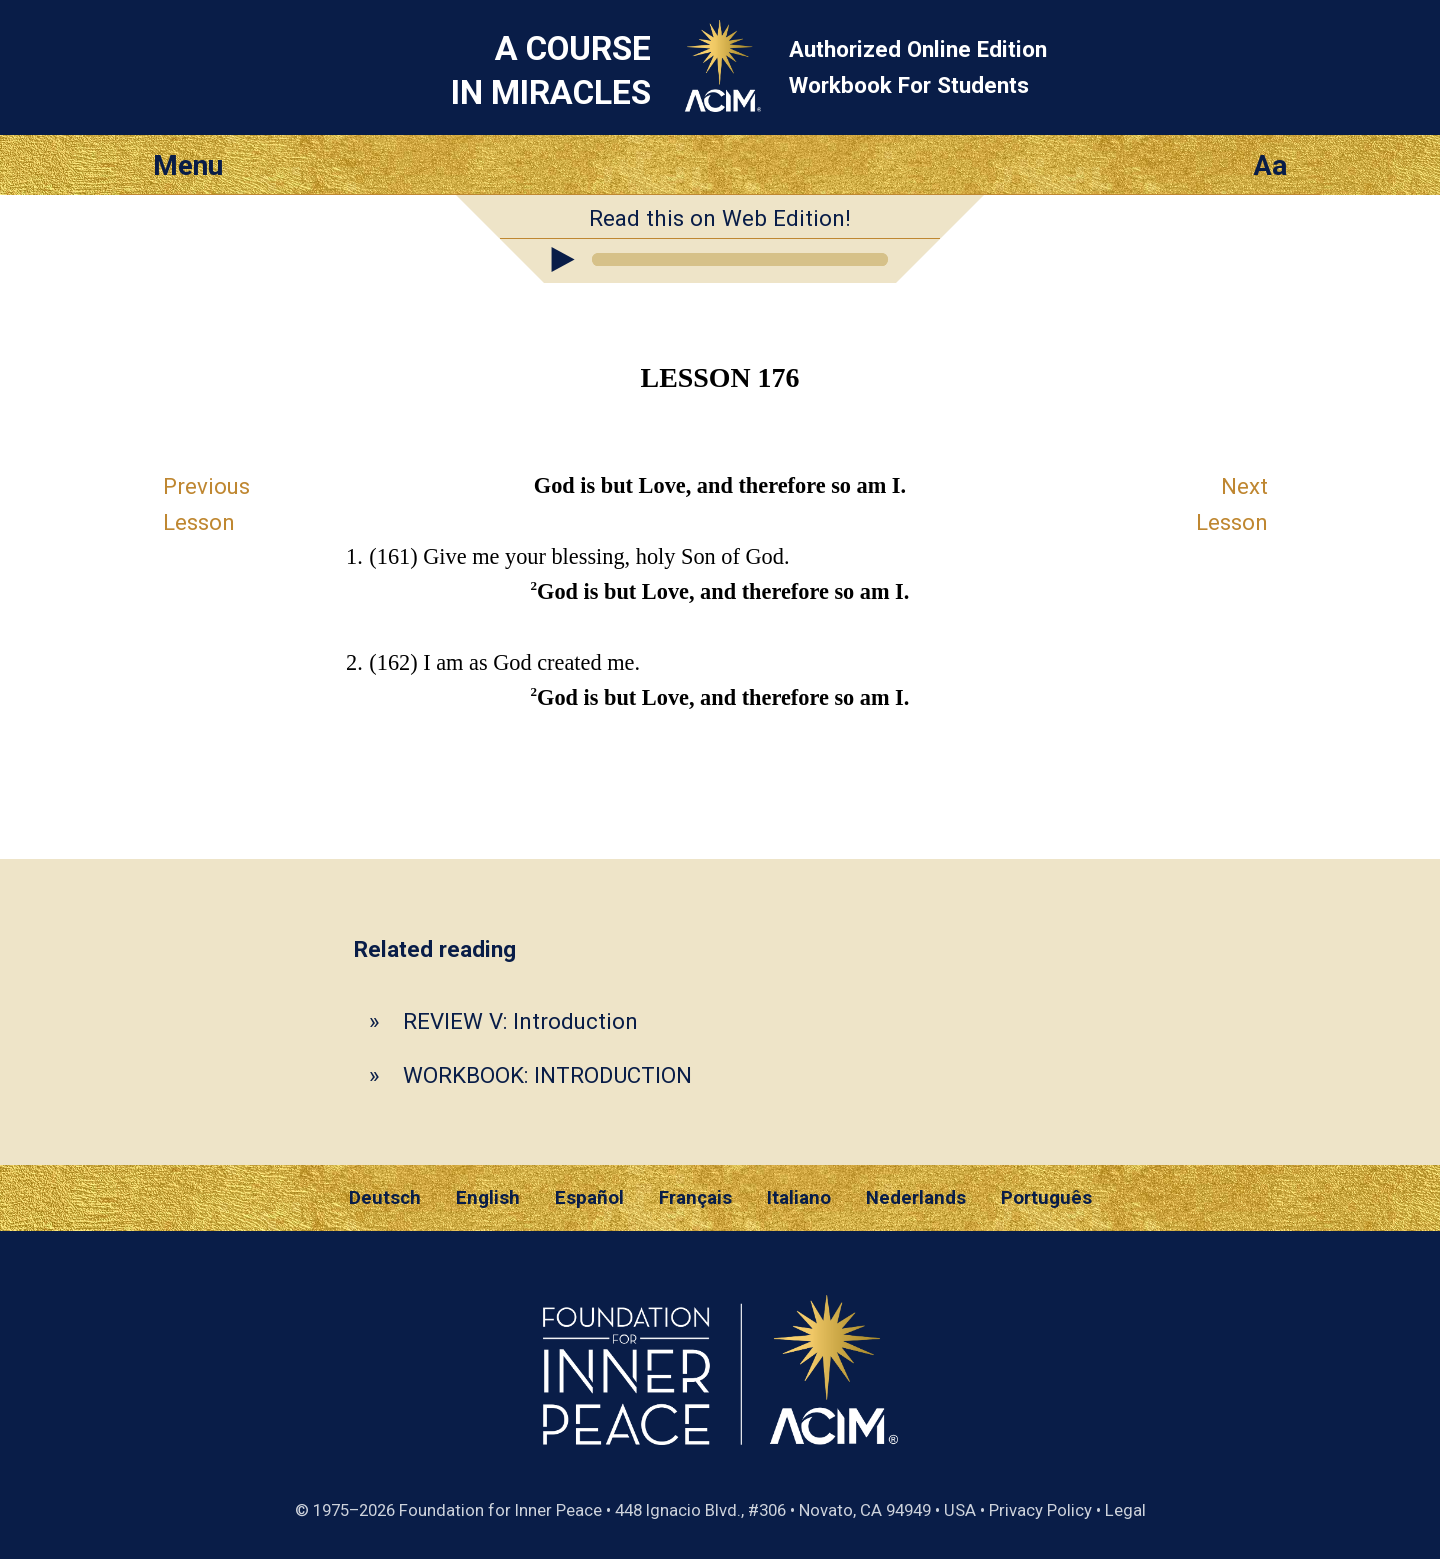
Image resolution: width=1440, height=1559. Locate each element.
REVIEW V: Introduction (520, 1021)
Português (1046, 1198)
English (488, 1198)
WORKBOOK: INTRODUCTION (547, 1075)
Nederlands (916, 1198)
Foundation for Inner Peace (500, 1510)
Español (589, 1198)
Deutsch (385, 1198)
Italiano (799, 1198)
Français (695, 1198)
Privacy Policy (1040, 1510)
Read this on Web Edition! (720, 218)
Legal (1125, 1510)
